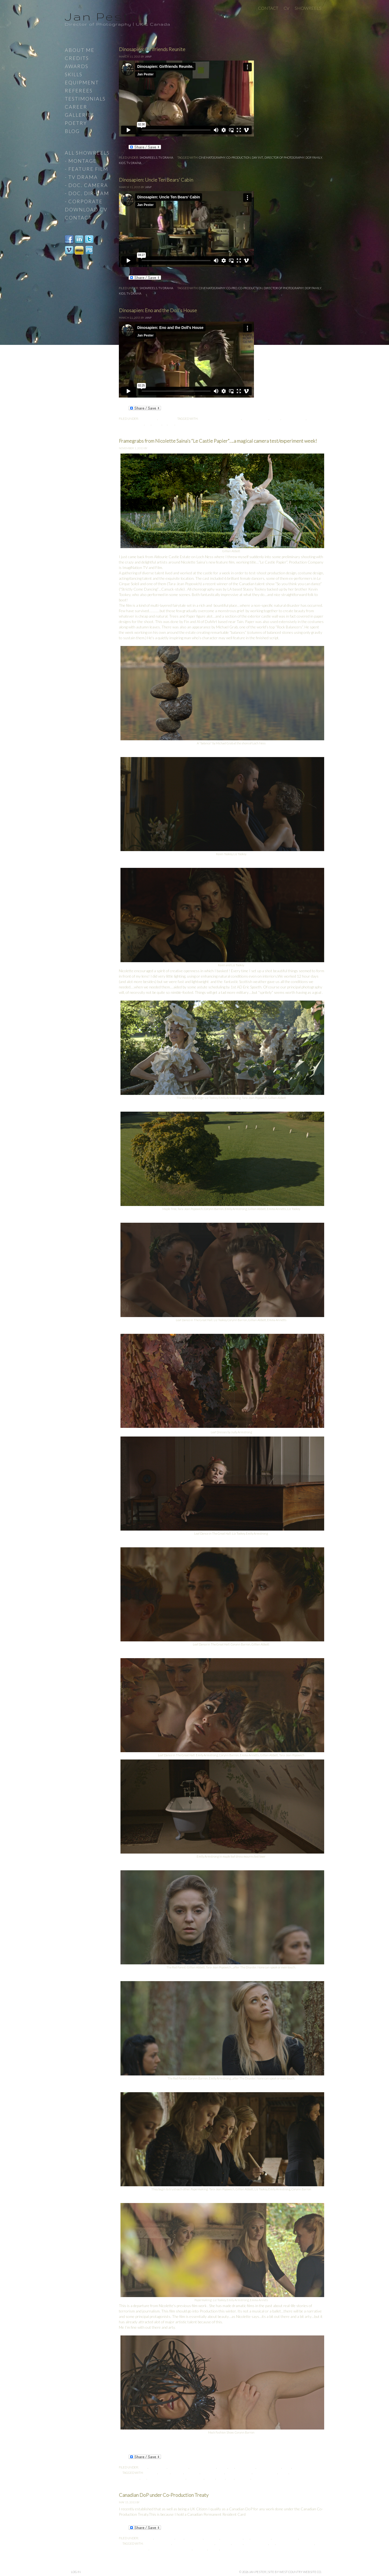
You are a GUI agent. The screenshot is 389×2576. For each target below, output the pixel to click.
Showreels (308, 8)
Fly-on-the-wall (285, 2538)
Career (76, 107)
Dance (222, 2467)
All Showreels (87, 153)
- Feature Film (86, 169)
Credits (77, 58)
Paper (220, 2478)
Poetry (76, 123)
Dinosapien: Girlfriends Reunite (152, 49)
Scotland (242, 2478)
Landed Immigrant (134, 2549)
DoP (308, 157)
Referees (79, 91)
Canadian (192, 2472)
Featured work (269, 2467)
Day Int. (257, 157)
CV (286, 8)
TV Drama (165, 157)
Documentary (231, 2538)
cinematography (212, 157)
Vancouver (229, 2549)
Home (286, 2467)
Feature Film (245, 2467)
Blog (143, 2467)
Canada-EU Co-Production (220, 418)
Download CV (86, 209)
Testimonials (85, 99)
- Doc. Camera (86, 185)
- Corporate (84, 201)
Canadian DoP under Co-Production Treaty (164, 2495)
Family (317, 157)
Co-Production (238, 157)
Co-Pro (231, 288)
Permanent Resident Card (171, 2549)
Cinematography (203, 2467)
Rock (230, 2478)
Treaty (213, 2549)
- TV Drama (81, 177)
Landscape (195, 2478)
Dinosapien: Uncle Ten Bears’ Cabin (156, 180)
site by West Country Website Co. (294, 2572)
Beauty (164, 2472)
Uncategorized (304, 2467)
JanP (148, 56)
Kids (122, 163)
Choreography (212, 2472)
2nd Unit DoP (164, 2538)
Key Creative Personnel (166, 2478)
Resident (200, 2549)
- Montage (81, 161)
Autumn (150, 2472)
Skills (73, 74)
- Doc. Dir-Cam (87, 193)
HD (165, 424)
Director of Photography (284, 157)
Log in (76, 2572)
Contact (268, 8)
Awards (76, 66)
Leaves (210, 2478)
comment (211, 2538)
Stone (256, 2478)
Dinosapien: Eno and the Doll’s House (158, 310)
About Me (80, 50)
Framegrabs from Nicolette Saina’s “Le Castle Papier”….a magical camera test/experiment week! (218, 441)
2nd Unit (146, 2538)
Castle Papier (178, 2467)
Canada (177, 2472)
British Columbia (157, 2543)
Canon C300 (158, 2467)
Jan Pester (105, 16)
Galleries (79, 115)
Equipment (82, 82)
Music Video (308, 2538)
